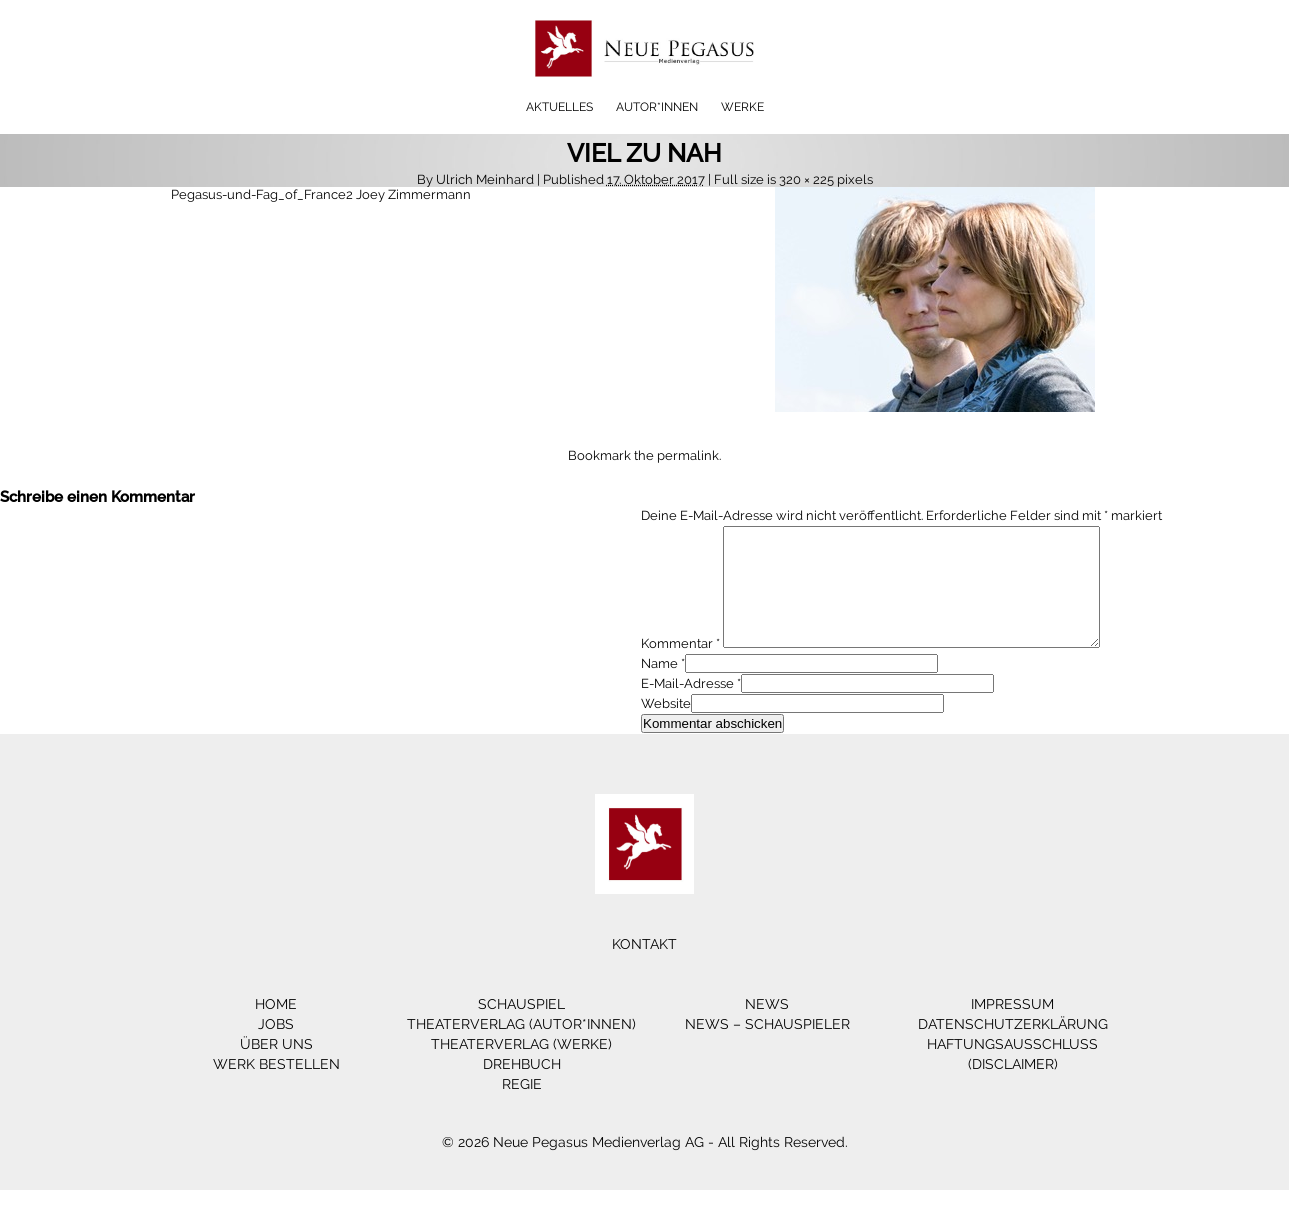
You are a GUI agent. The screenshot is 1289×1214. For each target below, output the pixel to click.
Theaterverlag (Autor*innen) (521, 1048)
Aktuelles (559, 107)
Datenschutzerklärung (1013, 1048)
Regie (522, 1108)
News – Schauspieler (767, 1048)
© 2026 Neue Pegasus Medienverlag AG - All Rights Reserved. (645, 1166)
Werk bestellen (276, 1088)
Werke (742, 107)
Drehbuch (522, 1088)
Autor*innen (657, 107)
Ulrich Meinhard (485, 179)
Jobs (276, 1048)
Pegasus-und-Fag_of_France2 (262, 194)
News (767, 1028)
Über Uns (276, 1068)
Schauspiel (521, 1028)
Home (276, 1028)
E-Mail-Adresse (687, 707)
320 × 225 (806, 179)
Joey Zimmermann (413, 194)
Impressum (1012, 1028)
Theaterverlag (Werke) (521, 1068)
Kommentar (680, 667)
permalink (688, 455)
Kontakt (644, 968)
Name (659, 687)
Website (666, 727)
